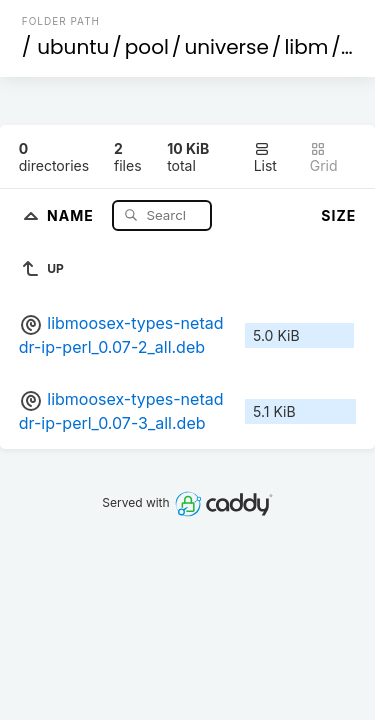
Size (338, 215)
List (265, 157)
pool (147, 47)
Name (72, 214)
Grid (324, 157)
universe (226, 47)
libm (306, 47)
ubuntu (73, 47)
